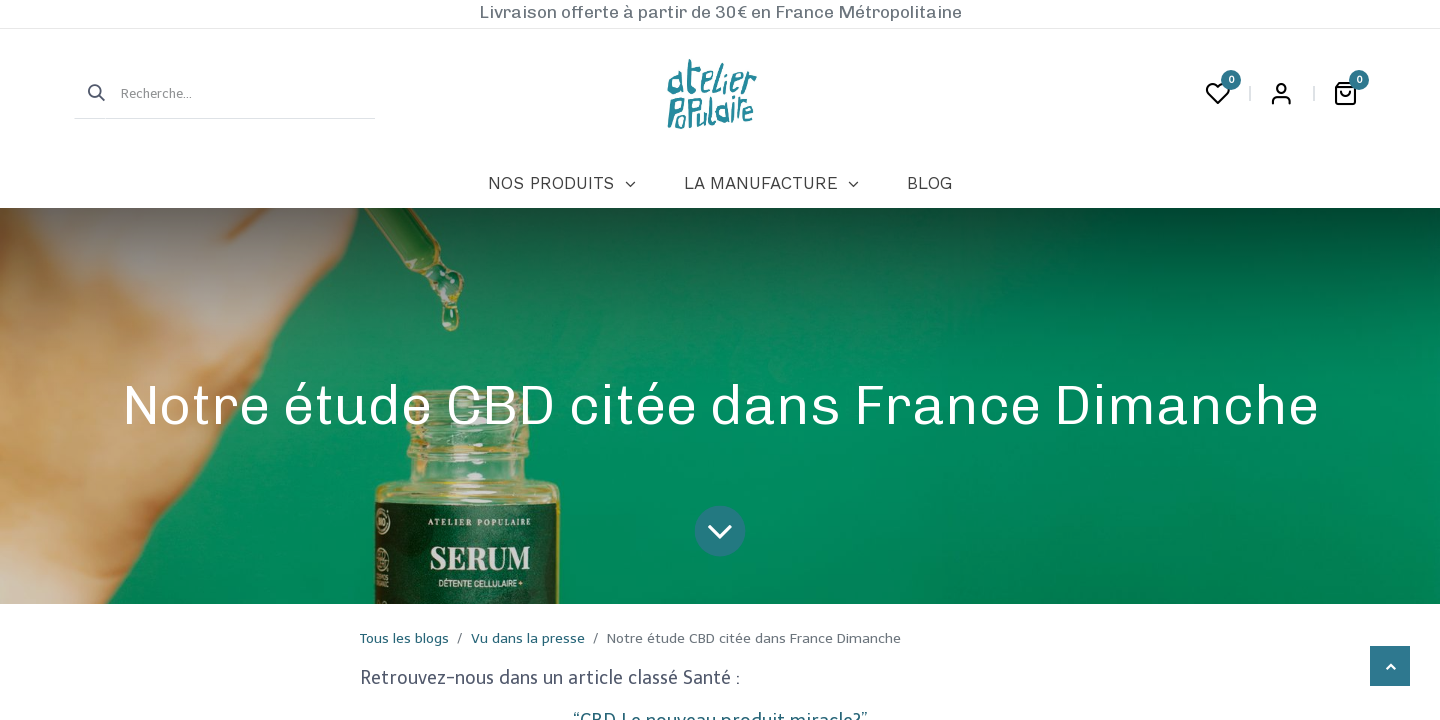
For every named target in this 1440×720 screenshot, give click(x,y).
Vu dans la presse (528, 638)
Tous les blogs (404, 638)
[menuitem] (561, 184)
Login (1281, 94)
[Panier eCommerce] (1345, 94)
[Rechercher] (90, 94)
